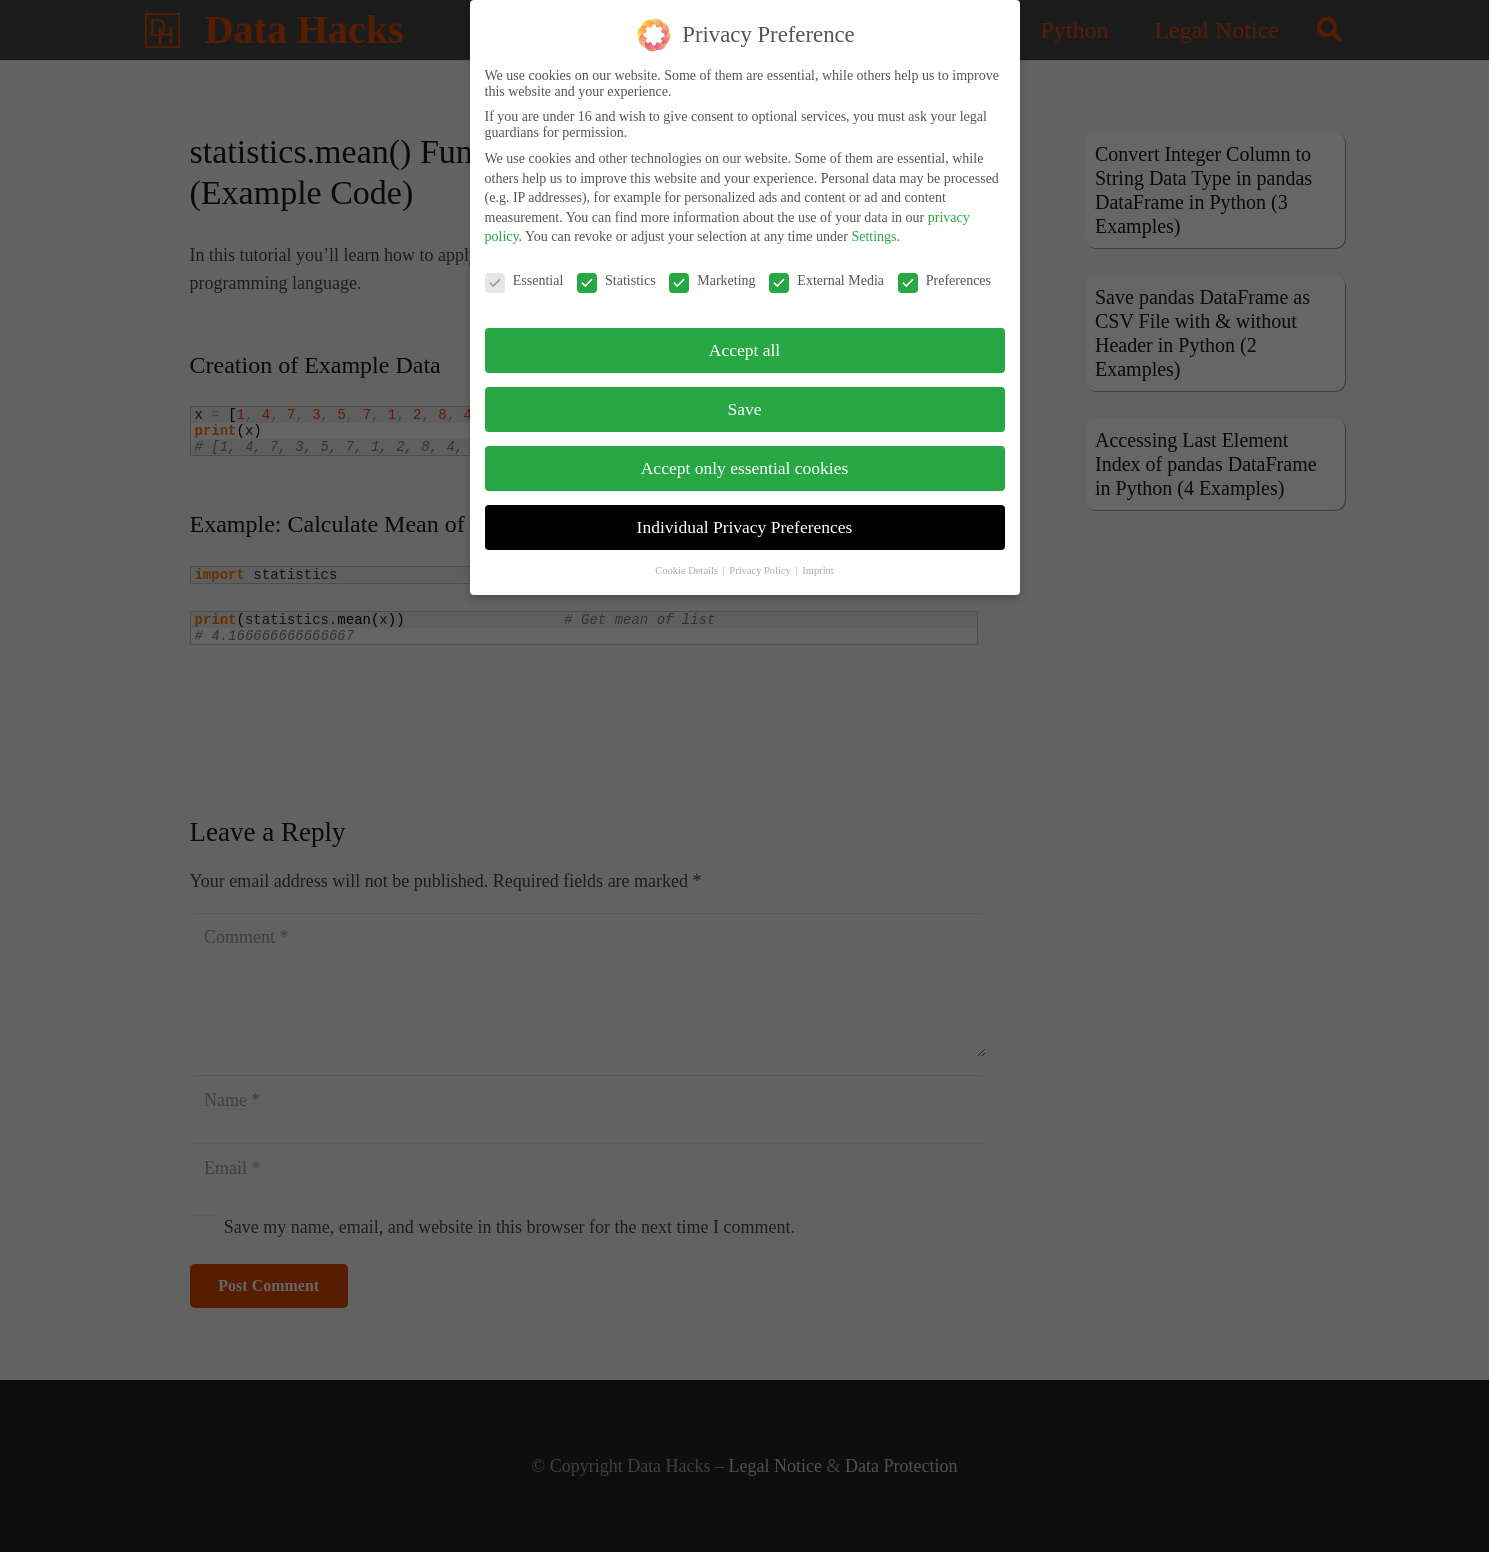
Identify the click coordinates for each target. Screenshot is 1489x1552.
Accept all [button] (744, 338)
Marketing (712, 269)
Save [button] (744, 397)
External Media (826, 269)
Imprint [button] (818, 557)
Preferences (944, 269)
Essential (524, 269)
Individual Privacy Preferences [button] (745, 515)
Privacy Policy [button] (761, 557)
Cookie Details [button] (687, 557)
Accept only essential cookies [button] (745, 456)
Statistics (616, 269)
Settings (873, 224)
